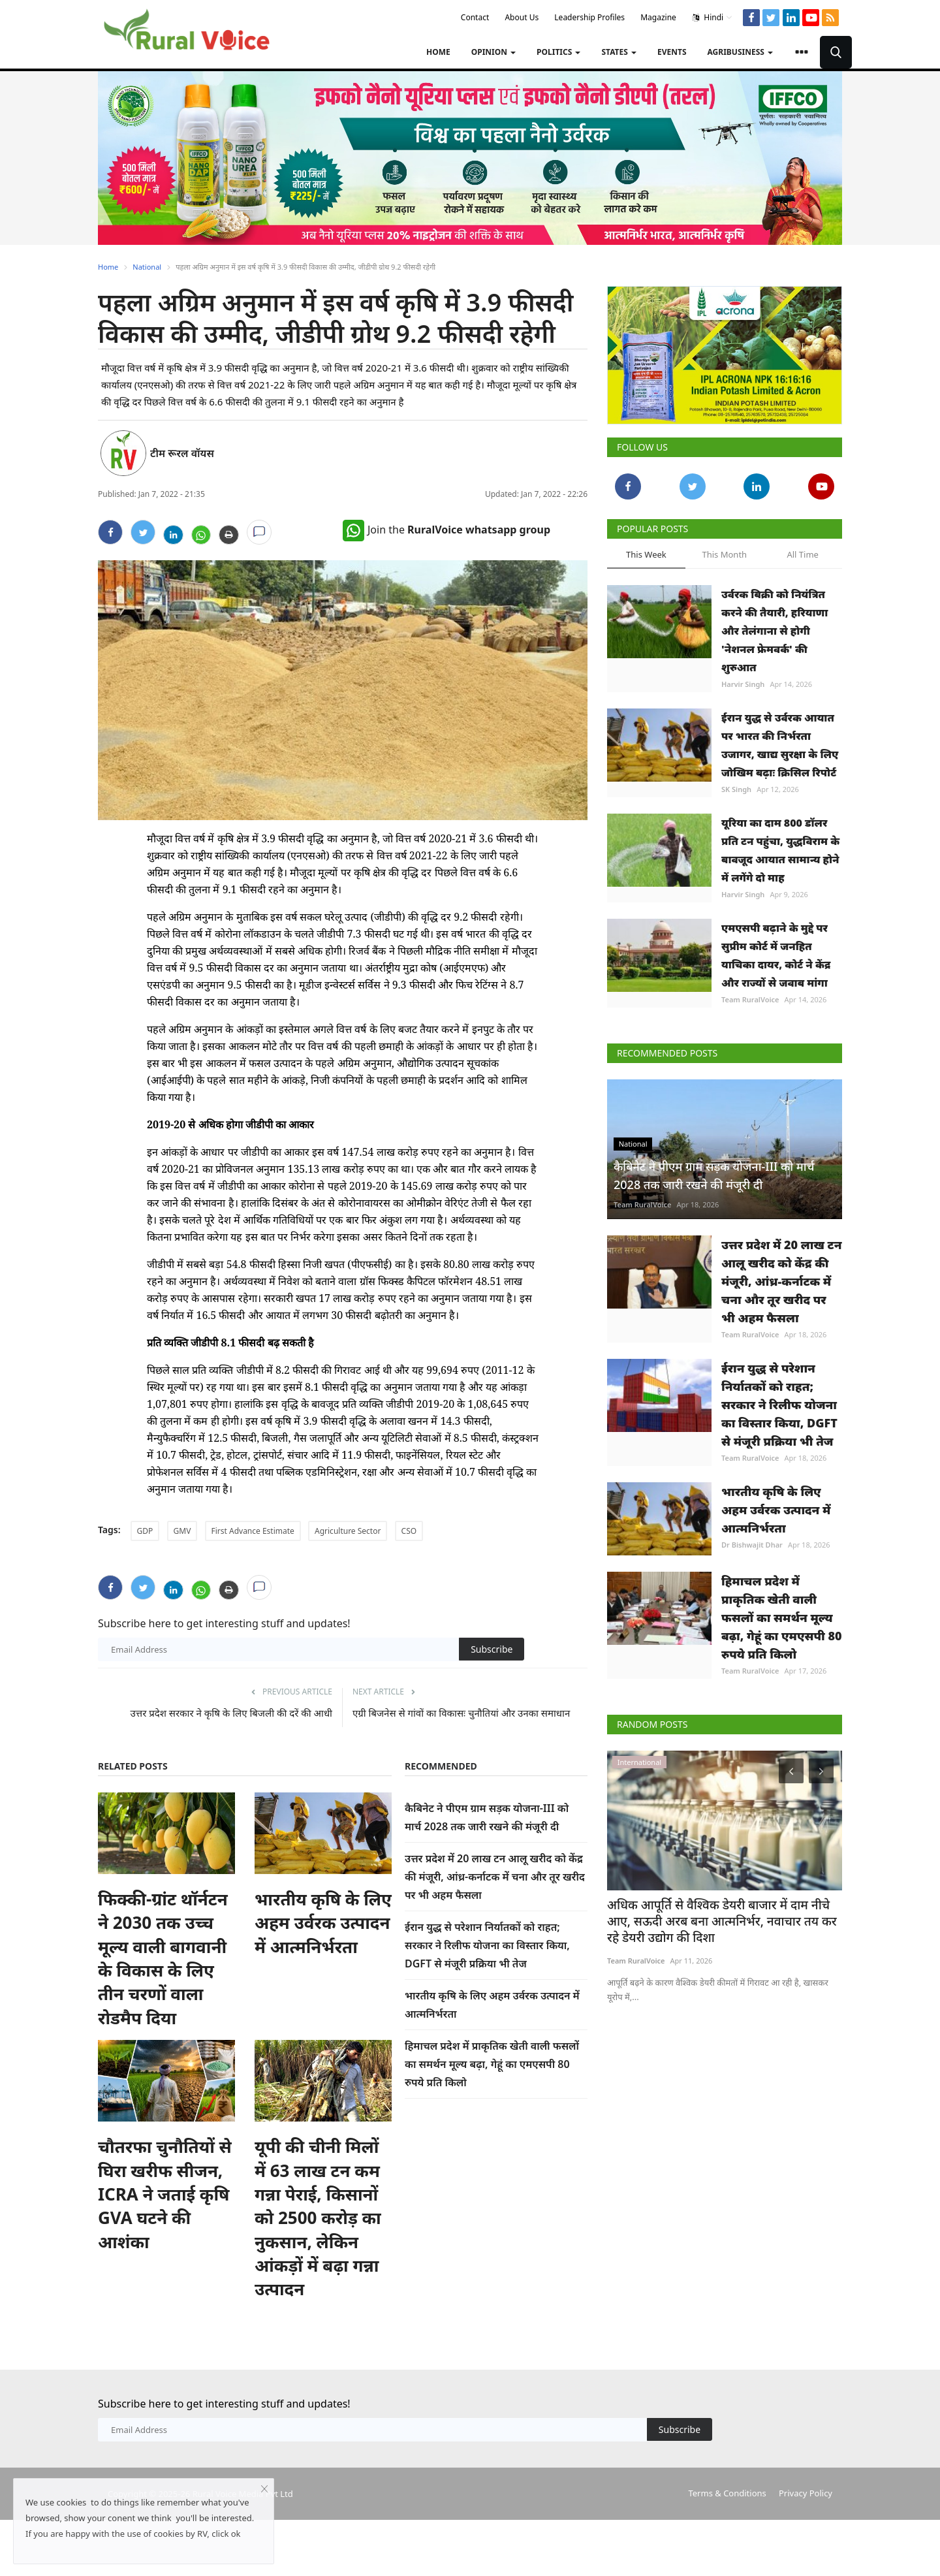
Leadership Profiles (589, 17)
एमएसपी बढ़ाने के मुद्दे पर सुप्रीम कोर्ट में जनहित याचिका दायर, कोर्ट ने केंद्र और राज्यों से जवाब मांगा (775, 955)
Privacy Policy (805, 2493)
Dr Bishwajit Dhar (752, 1545)
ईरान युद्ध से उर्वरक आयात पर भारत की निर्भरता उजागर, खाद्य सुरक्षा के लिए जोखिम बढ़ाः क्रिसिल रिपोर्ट (779, 745)
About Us (522, 17)
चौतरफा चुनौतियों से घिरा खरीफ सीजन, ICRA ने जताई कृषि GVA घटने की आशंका (165, 2194)
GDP (145, 1530)
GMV (182, 1530)
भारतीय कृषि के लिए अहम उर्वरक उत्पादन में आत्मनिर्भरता (323, 1922)
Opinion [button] (493, 51)
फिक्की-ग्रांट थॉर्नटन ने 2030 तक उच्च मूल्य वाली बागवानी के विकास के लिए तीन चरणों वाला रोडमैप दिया (163, 1958)
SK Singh (736, 789)
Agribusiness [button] (740, 51)
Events (672, 51)
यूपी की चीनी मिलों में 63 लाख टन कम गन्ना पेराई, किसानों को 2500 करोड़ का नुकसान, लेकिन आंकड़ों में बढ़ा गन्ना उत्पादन (318, 2217)
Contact (475, 17)
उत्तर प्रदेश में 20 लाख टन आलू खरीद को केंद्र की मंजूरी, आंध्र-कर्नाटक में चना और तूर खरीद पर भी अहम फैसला (495, 1876)
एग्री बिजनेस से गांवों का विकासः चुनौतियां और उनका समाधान (461, 1712)
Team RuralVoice (750, 999)
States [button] (618, 51)
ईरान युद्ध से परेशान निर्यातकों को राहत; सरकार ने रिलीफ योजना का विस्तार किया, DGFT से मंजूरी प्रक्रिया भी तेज (487, 1945)
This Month (724, 554)
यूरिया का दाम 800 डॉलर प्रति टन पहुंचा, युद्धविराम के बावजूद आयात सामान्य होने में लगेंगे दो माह (780, 850)
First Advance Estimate (253, 1530)
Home (438, 51)
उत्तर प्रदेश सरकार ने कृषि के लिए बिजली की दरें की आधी (231, 1712)
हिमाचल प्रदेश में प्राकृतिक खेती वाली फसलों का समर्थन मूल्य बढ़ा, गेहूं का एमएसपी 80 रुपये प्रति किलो (492, 2064)
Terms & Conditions (727, 2493)
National (147, 267)
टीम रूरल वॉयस (182, 453)
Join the (446, 529)
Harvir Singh (742, 684)
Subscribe (491, 1649)
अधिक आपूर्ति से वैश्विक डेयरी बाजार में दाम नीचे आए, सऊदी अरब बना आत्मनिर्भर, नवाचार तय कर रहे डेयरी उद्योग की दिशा (719, 1920)
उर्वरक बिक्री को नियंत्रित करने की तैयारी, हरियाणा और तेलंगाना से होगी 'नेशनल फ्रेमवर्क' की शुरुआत (774, 631)
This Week (646, 554)
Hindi (712, 17)
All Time (802, 554)
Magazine (658, 17)
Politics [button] (558, 51)
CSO (409, 1530)
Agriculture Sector (348, 1530)
